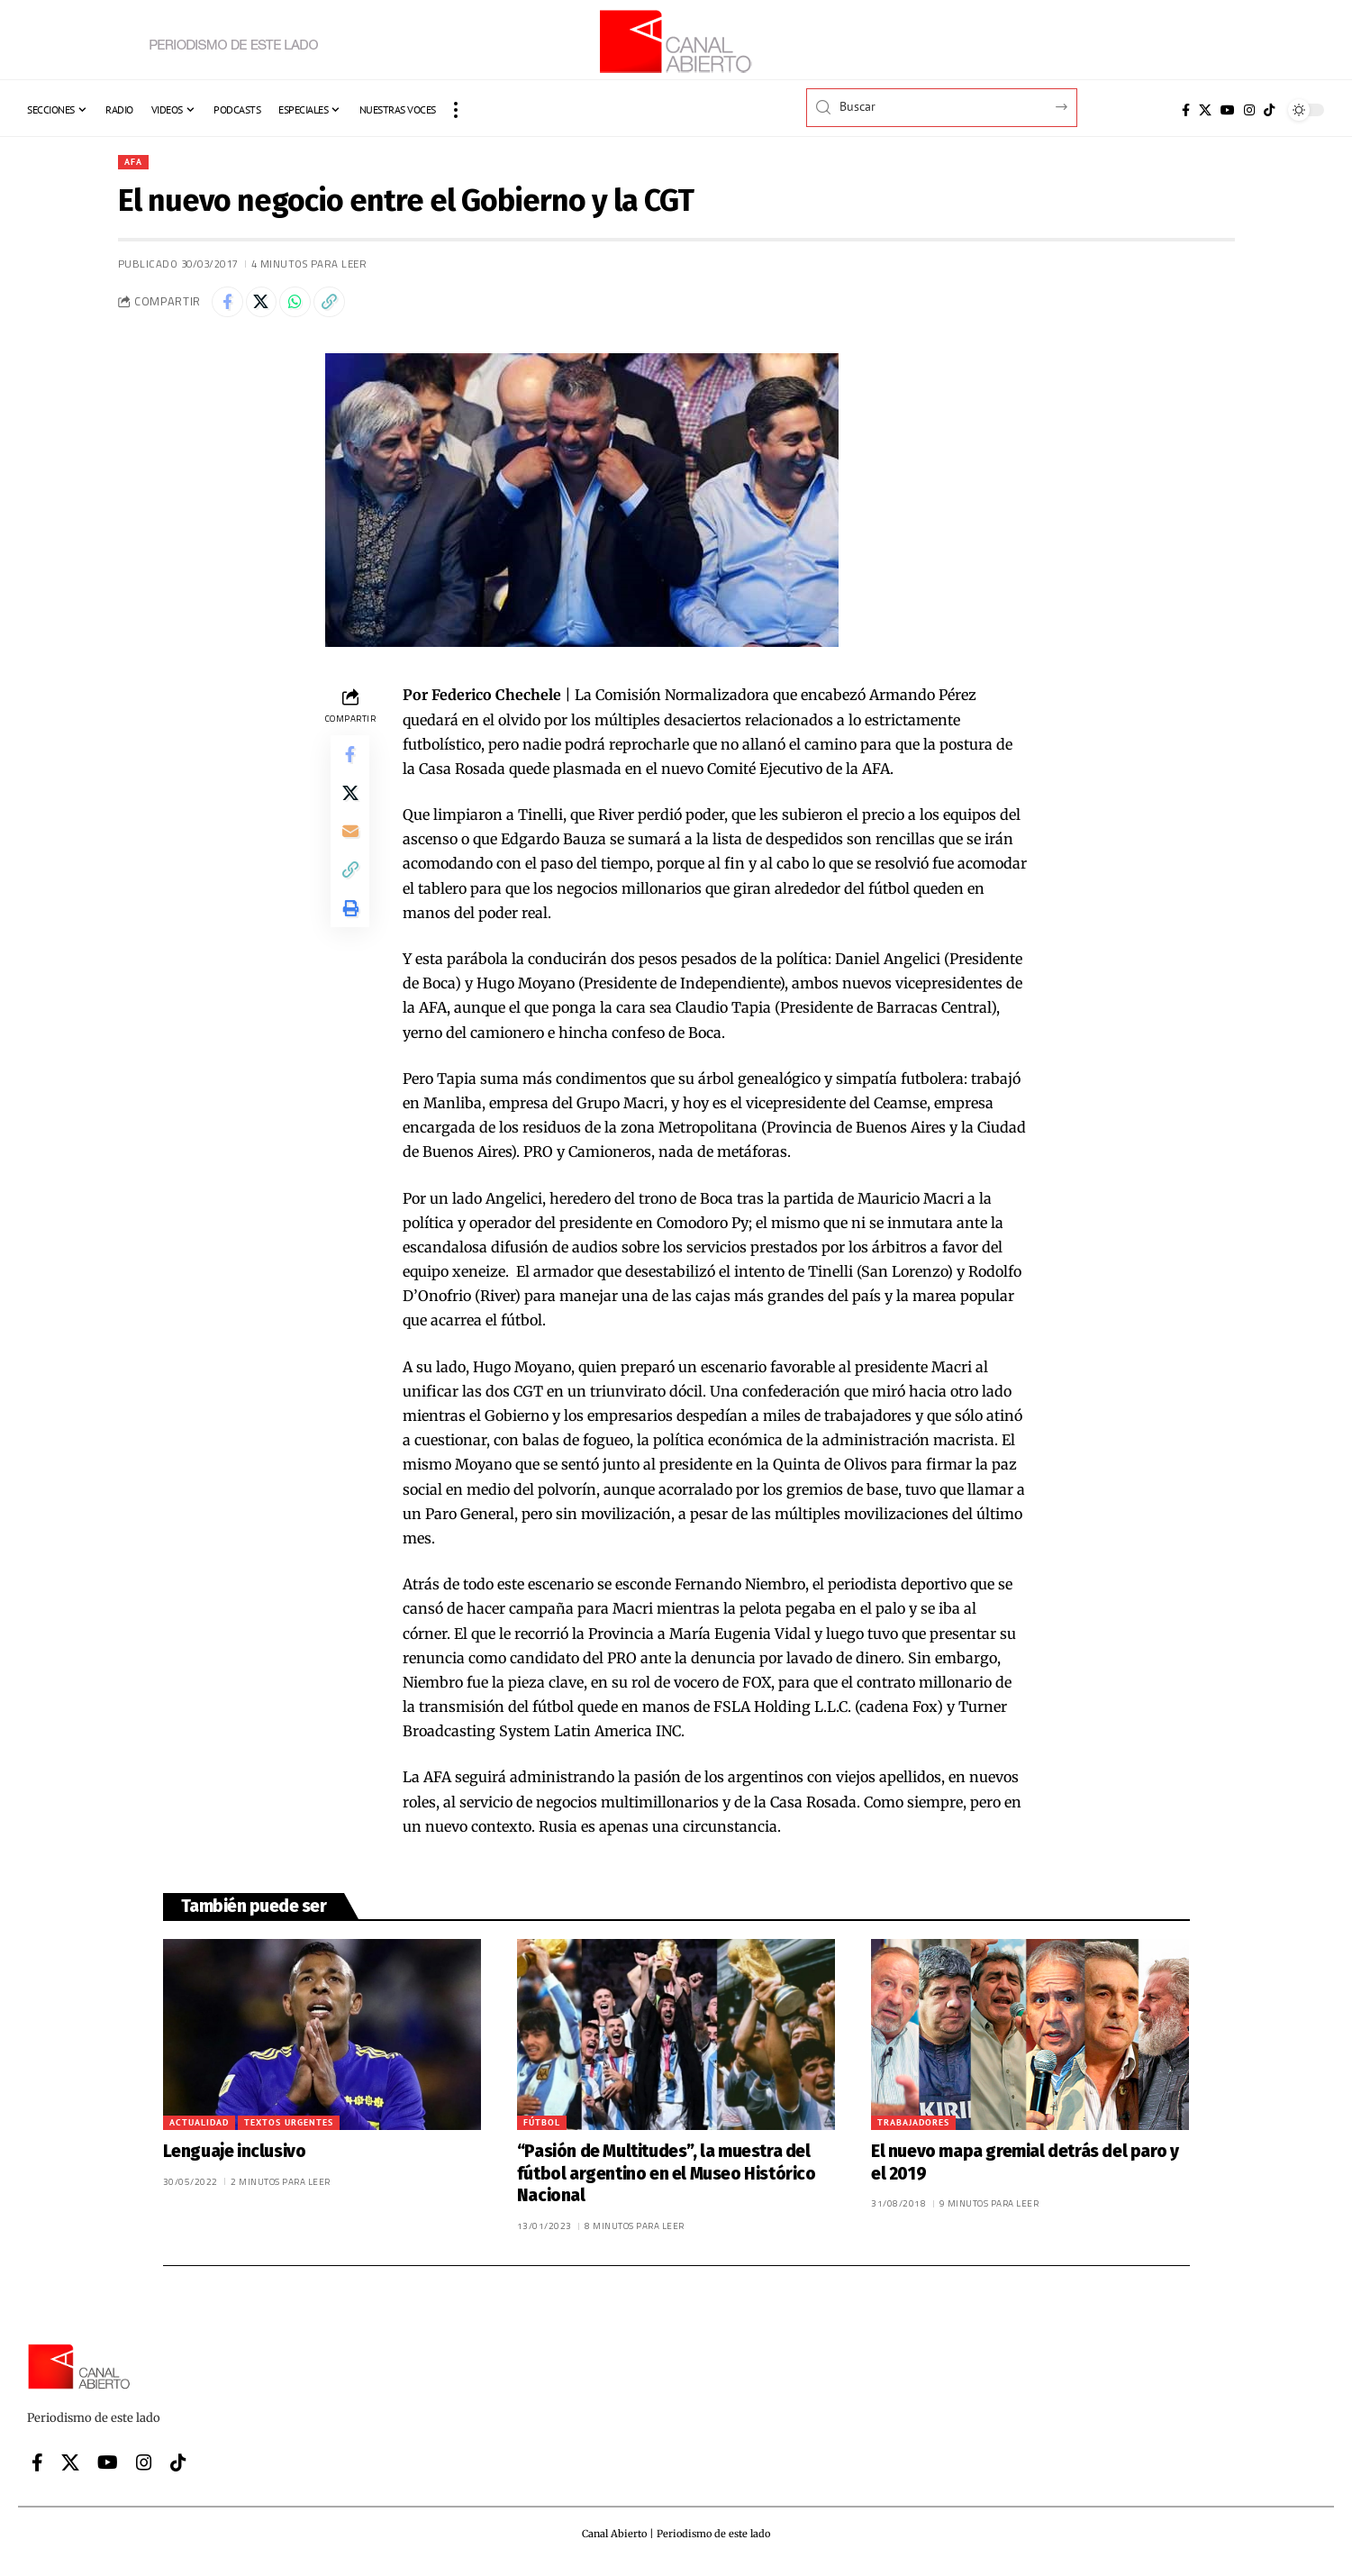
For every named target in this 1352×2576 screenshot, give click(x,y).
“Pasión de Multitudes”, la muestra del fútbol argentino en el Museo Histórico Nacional (666, 2179)
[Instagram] (1249, 110)
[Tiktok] (1269, 110)
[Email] (350, 849)
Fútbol (541, 2129)
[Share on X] (268, 306)
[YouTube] (1227, 110)
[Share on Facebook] (230, 306)
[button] (456, 110)
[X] (1205, 110)
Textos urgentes (288, 2129)
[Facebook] (1185, 110)
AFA (135, 162)
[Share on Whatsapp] (307, 306)
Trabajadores (913, 2129)
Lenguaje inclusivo (234, 2157)
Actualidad (199, 2129)
